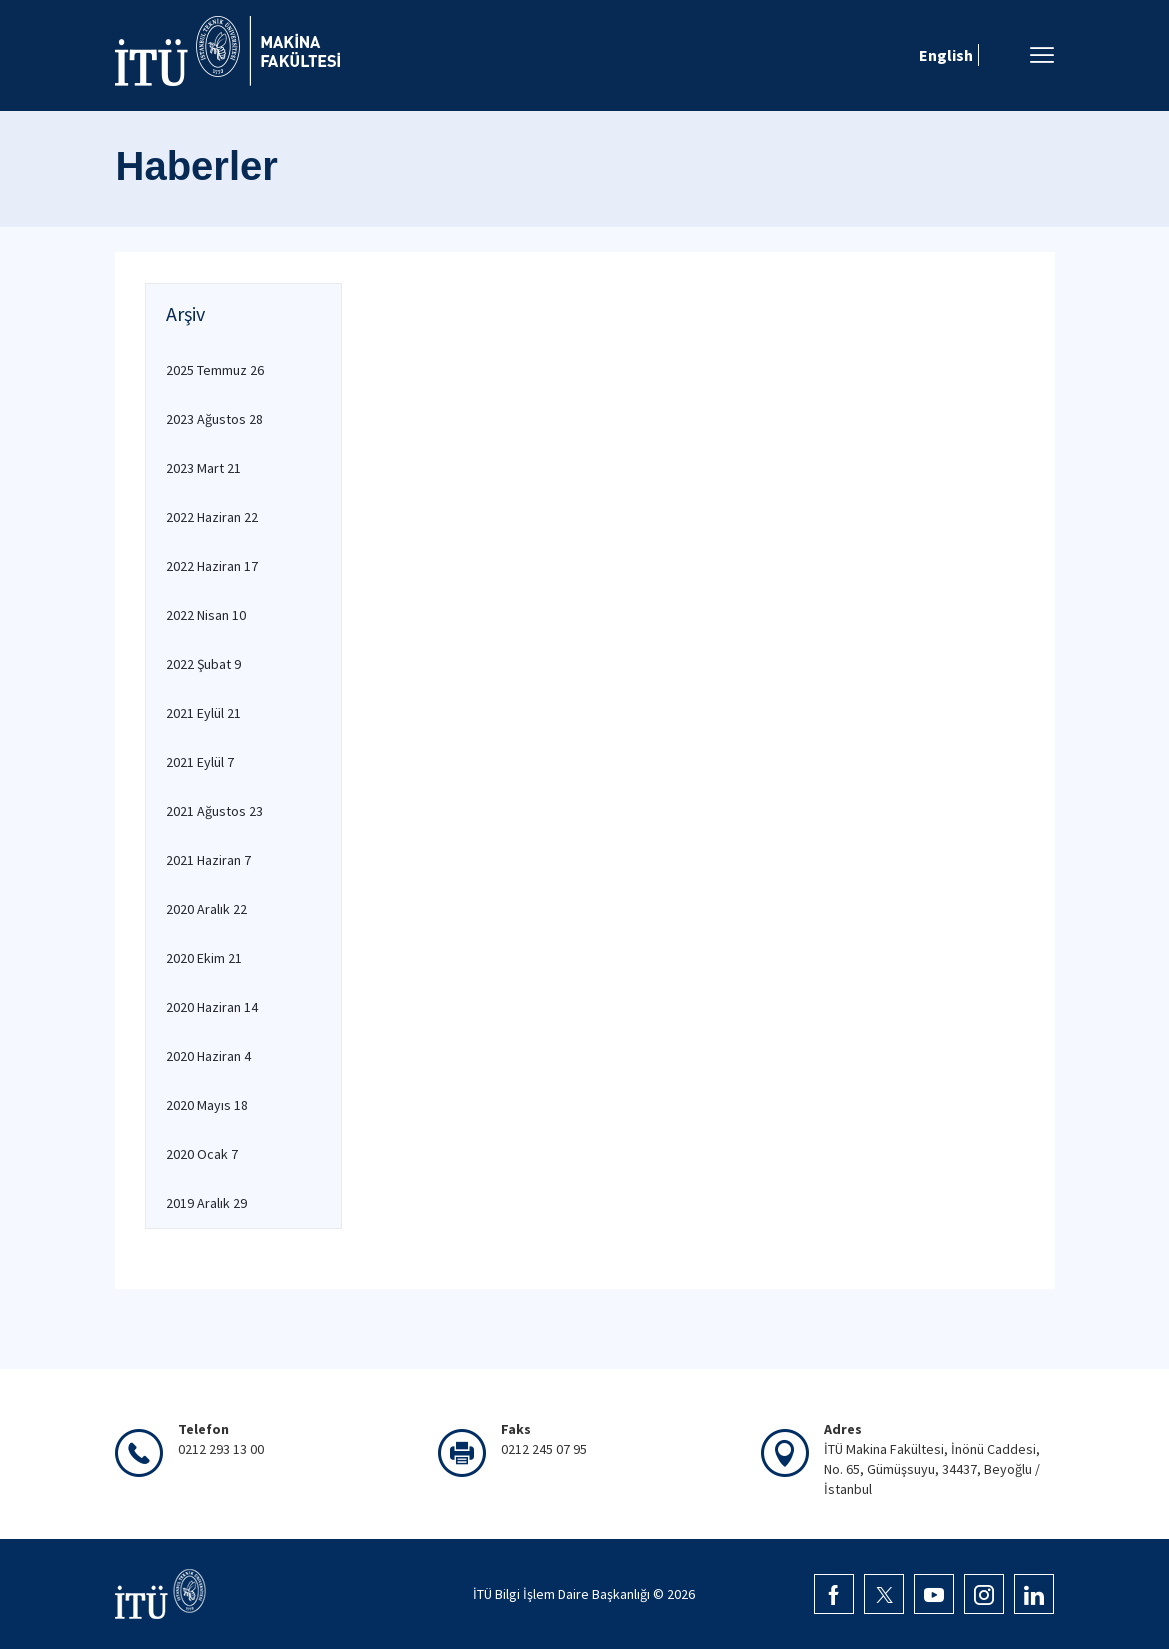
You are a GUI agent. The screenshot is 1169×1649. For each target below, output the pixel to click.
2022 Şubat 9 (203, 664)
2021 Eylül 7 (200, 762)
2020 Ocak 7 (202, 1154)
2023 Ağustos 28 (214, 419)
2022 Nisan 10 (206, 615)
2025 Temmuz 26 (215, 370)
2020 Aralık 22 (206, 909)
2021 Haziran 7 (208, 860)
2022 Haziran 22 (212, 517)
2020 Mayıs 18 (207, 1105)
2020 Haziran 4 (208, 1056)
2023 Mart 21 (203, 468)
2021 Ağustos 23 (214, 811)
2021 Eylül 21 (203, 713)
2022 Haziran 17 (212, 566)
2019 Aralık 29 (206, 1203)
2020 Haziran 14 (212, 1007)
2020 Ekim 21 (204, 958)
